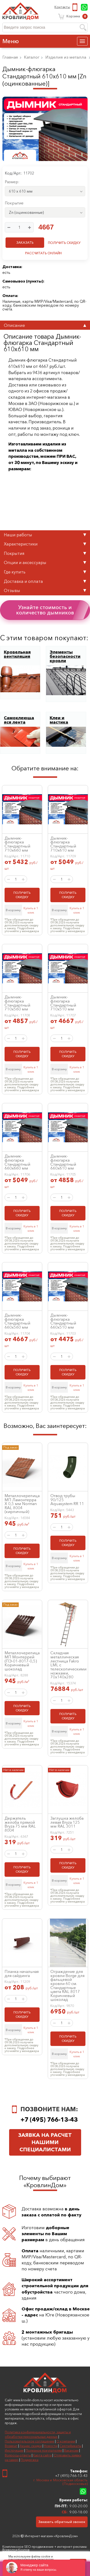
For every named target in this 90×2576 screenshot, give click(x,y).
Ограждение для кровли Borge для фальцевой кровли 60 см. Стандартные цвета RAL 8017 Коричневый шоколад (67, 1985)
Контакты (62, 7)
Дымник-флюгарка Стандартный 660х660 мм (17, 1162)
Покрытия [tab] (45, 553)
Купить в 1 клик (31, 910)
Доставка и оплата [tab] (45, 581)
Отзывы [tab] (45, 590)
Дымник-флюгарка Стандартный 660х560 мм (17, 1321)
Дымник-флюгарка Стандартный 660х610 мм (63, 1162)
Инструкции (14, 2450)
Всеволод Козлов (16, 2550)
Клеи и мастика (59, 720)
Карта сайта (42, 2455)
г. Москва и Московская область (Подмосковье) (60, 2482)
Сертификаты (70, 2446)
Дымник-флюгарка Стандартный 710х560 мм (17, 1003)
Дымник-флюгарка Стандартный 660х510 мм (63, 1321)
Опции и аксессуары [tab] (45, 562)
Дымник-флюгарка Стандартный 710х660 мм (17, 844)
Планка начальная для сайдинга (22, 1973)
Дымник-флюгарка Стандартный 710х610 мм (63, 844)
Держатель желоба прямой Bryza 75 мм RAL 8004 (20, 1824)
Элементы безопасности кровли (65, 656)
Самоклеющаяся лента (19, 720)
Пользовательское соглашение (29, 2441)
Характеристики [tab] (45, 543)
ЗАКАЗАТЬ (25, 242)
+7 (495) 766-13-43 (75, 7)
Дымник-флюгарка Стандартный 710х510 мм (63, 1003)
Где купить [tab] (45, 571)
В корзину (13, 1566)
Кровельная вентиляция (17, 654)
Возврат (11, 2446)
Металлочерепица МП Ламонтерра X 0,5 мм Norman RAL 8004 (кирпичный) (22, 1503)
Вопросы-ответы (18, 2455)
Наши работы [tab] (45, 534)
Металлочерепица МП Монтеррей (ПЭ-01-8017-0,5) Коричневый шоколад (22, 1660)
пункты (34, 281)
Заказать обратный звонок (61, 2521)
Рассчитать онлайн (43, 253)
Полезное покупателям (44, 2450)
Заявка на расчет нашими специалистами (45, 2142)
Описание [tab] (45, 325)
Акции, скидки (31, 2446)
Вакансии (71, 2450)
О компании (65, 2441)
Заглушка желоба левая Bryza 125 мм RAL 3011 (67, 1822)
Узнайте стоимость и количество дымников (45, 610)
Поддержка (29, 2460)
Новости (50, 2446)
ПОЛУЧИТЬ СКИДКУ (64, 243)
